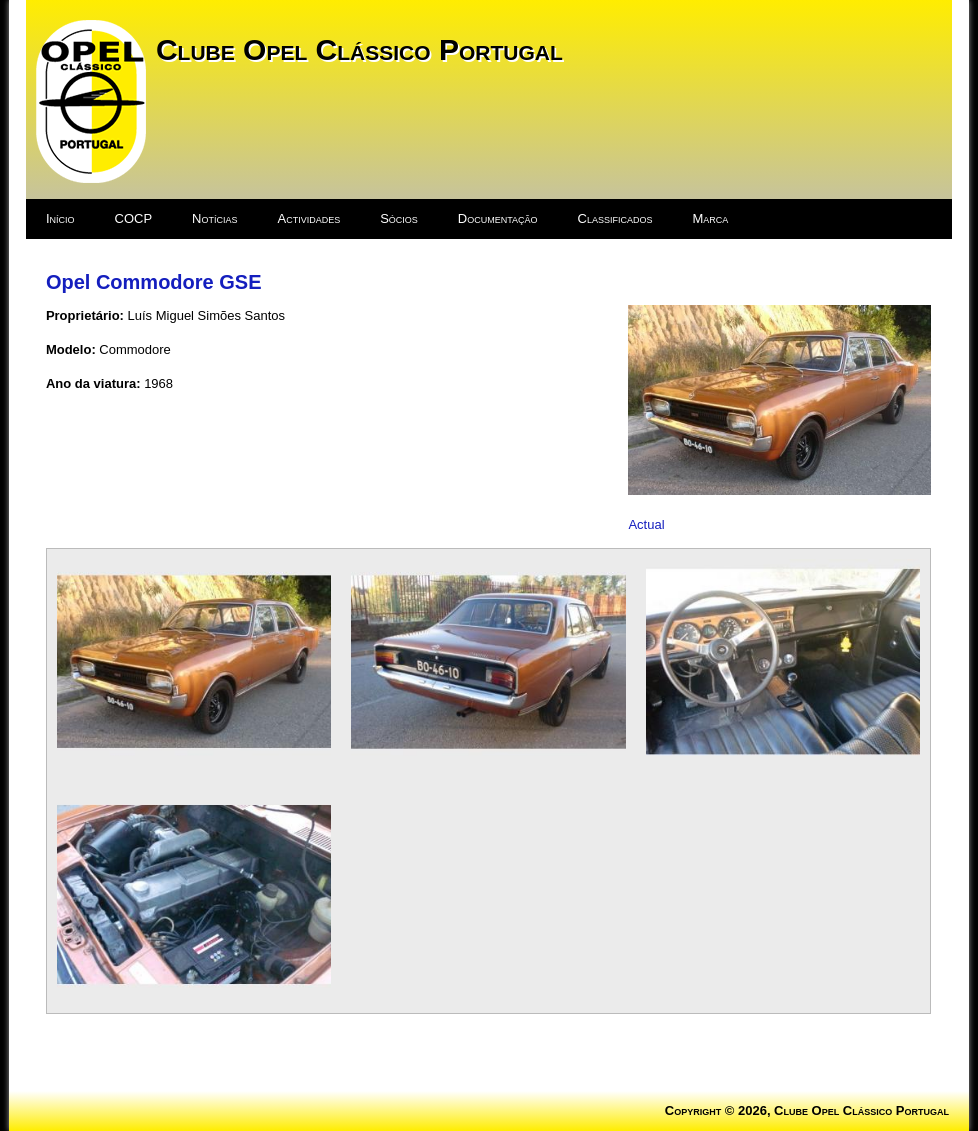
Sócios (399, 218)
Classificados (615, 218)
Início (60, 218)
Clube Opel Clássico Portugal (359, 49)
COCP (134, 218)
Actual (646, 524)
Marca (711, 218)
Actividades (308, 218)
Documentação (498, 218)
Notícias (214, 218)
